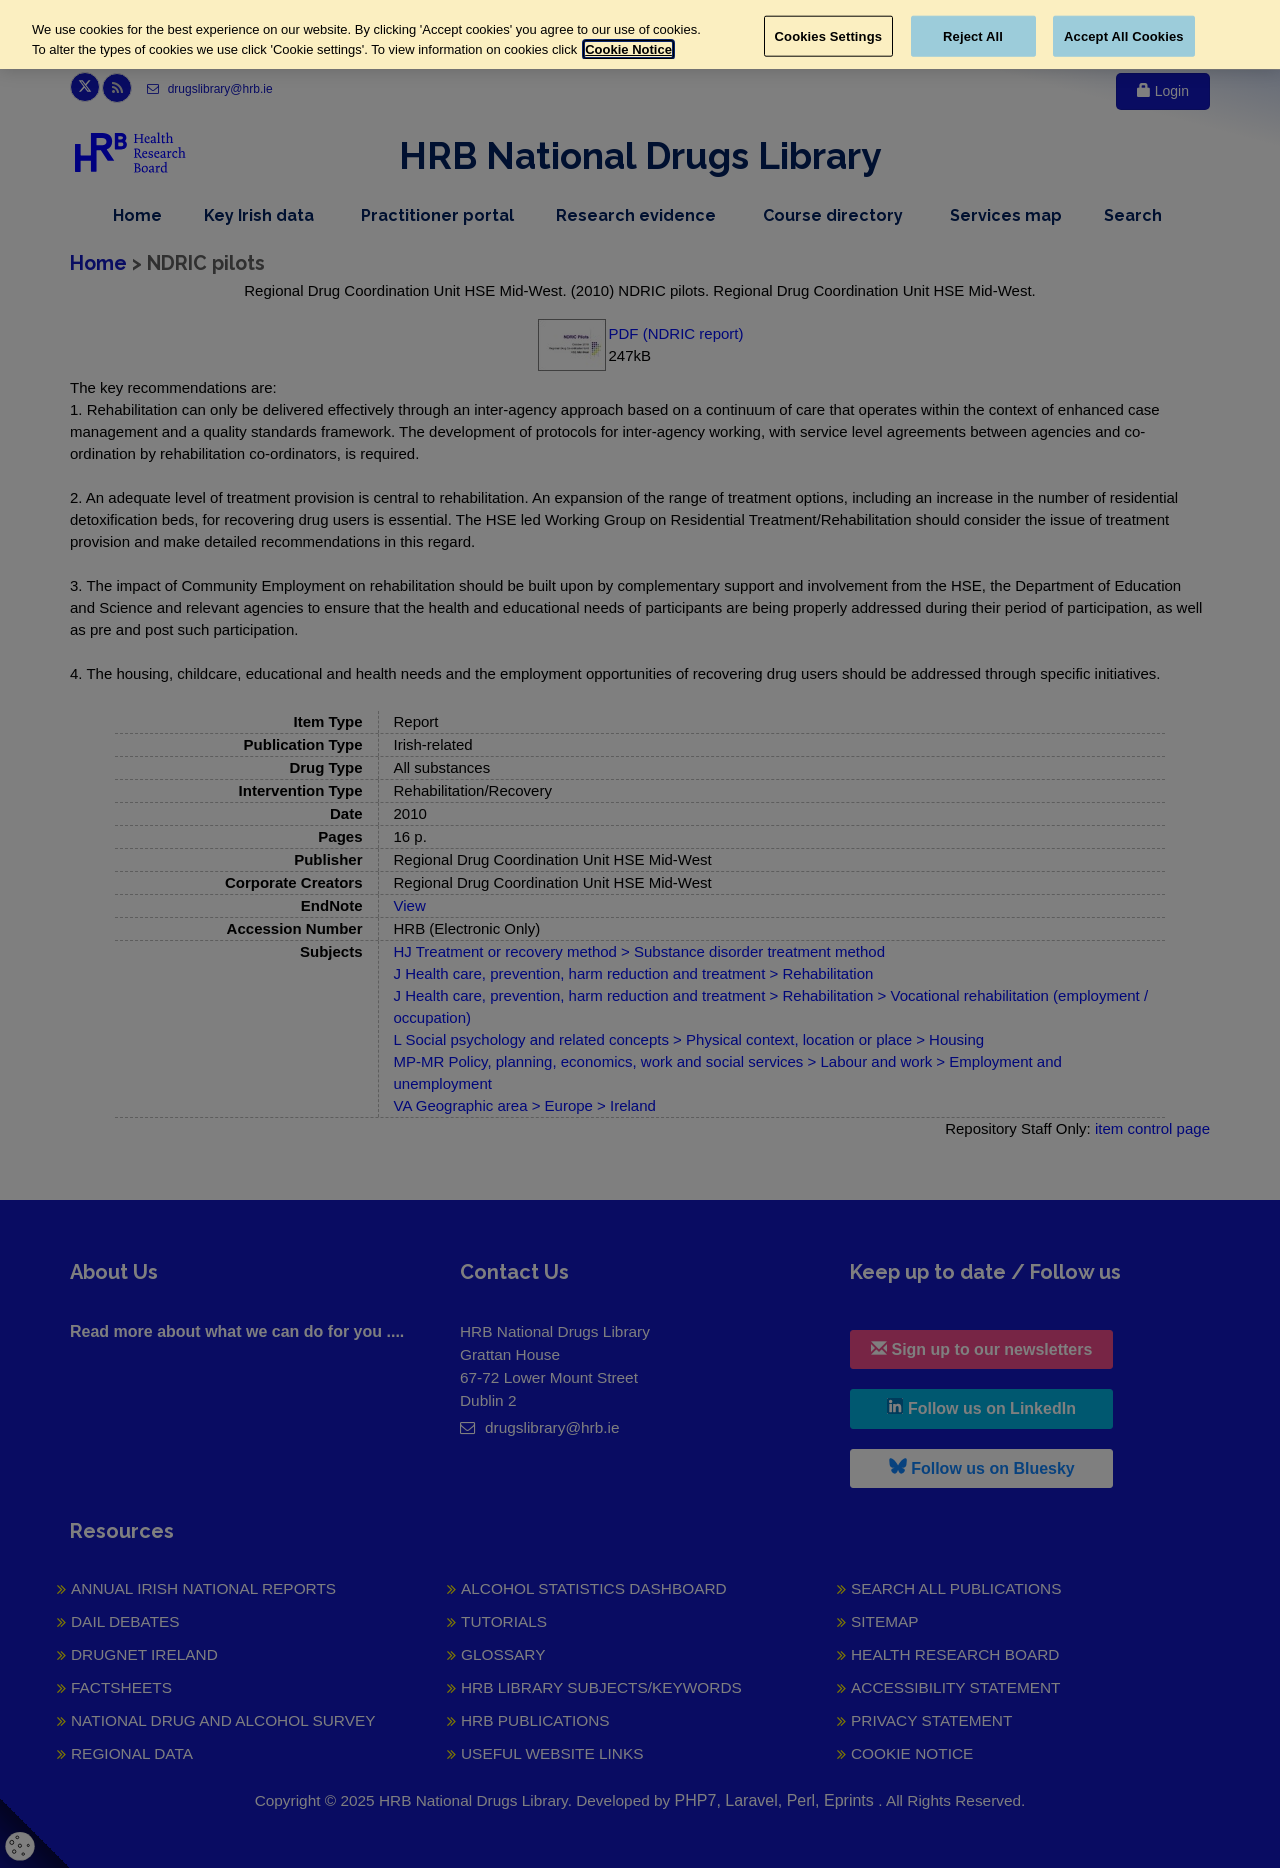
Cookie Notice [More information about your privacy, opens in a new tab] (628, 49)
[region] (640, 34)
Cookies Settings (829, 35)
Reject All (973, 35)
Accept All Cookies (1124, 35)
